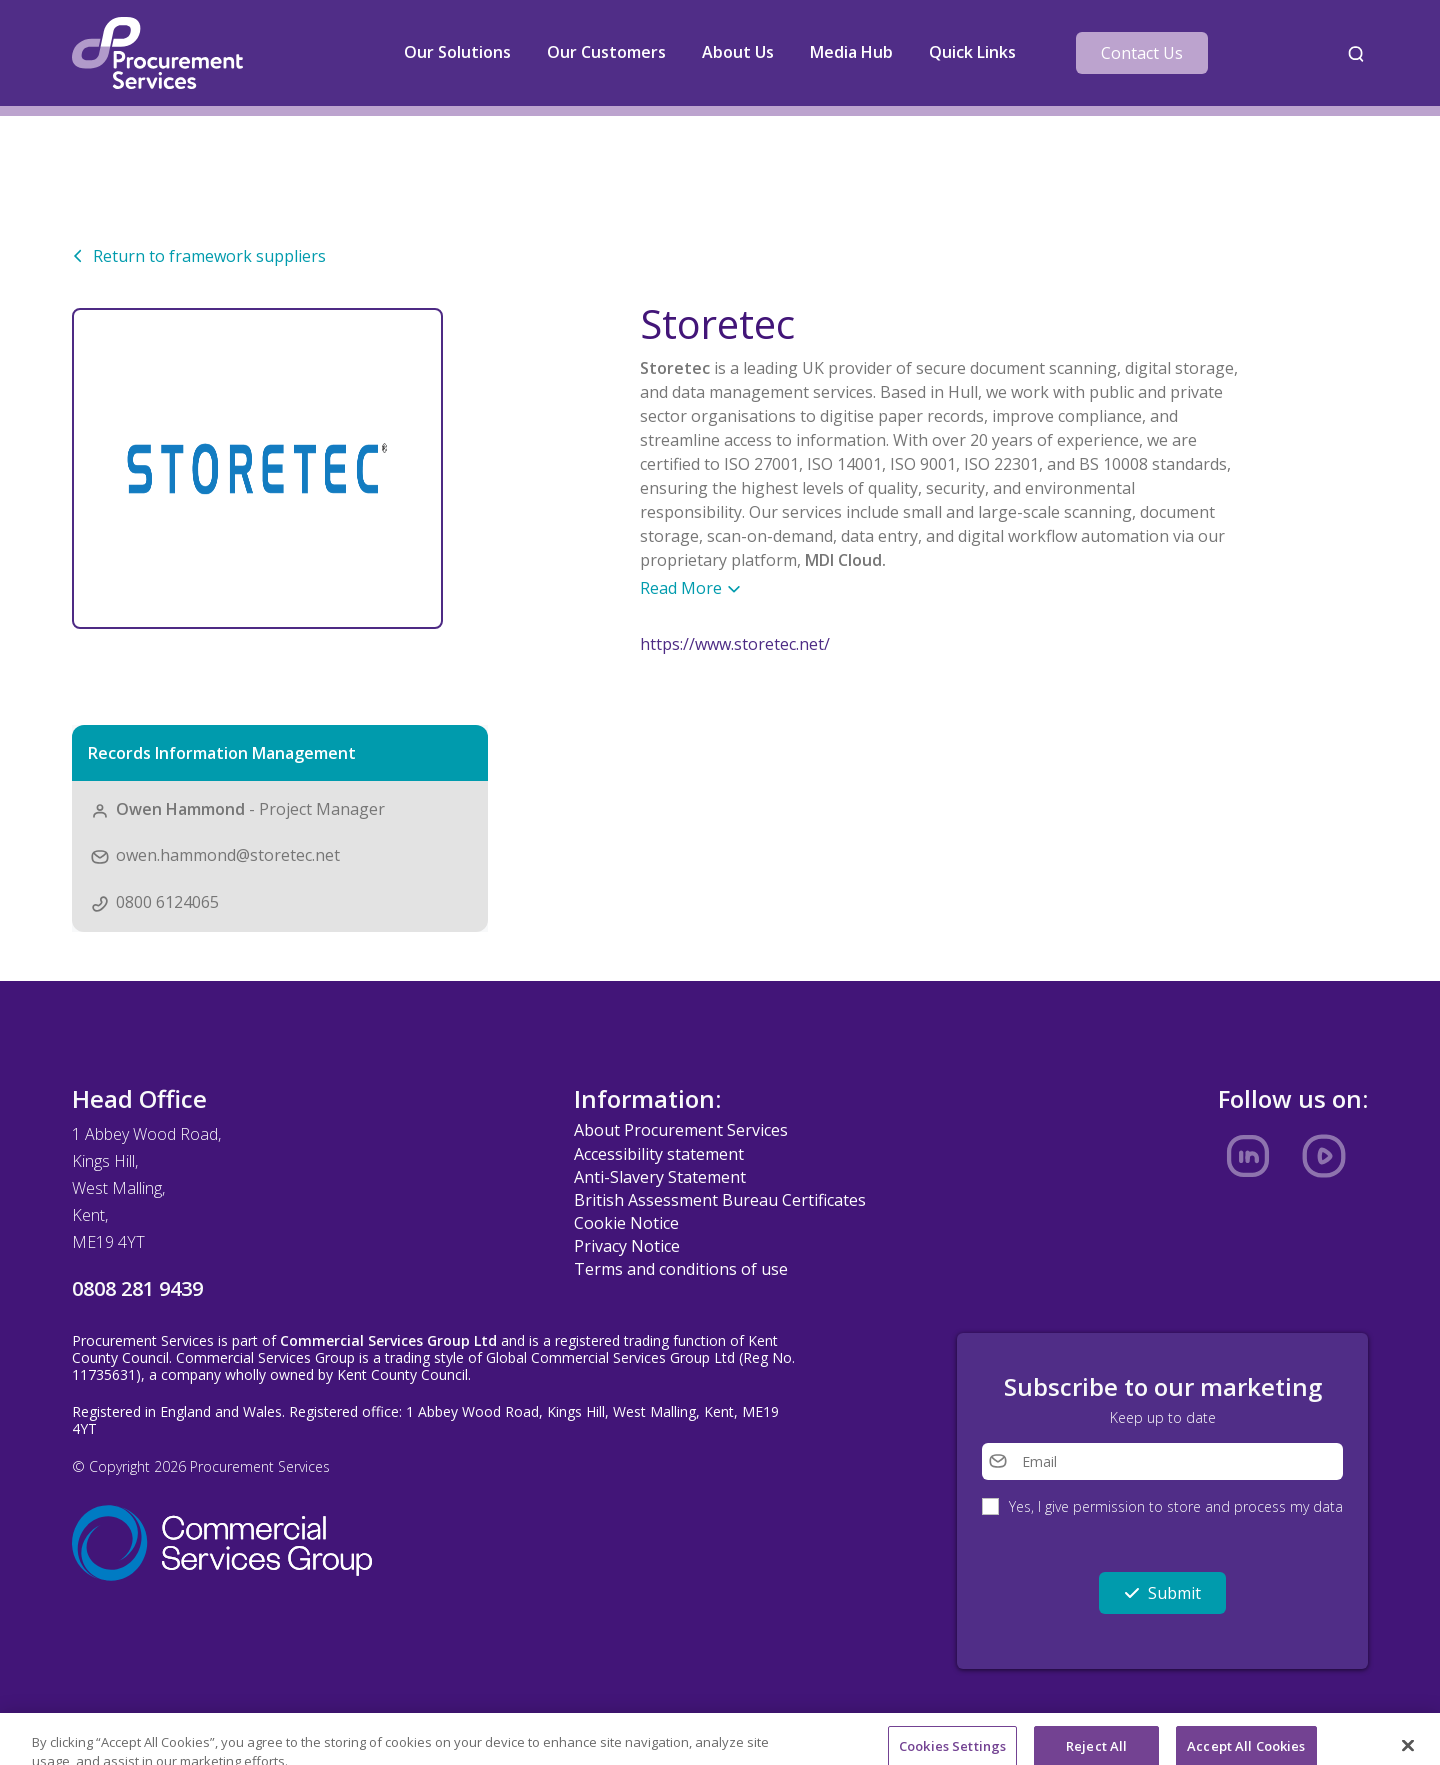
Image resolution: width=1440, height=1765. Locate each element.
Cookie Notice (626, 1223)
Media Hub (851, 52)
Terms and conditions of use (681, 1269)
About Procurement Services (681, 1130)
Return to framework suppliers (199, 256)
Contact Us (1142, 53)
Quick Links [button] (972, 52)
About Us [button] (738, 52)
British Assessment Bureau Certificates (720, 1200)
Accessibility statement (659, 1154)
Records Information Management (222, 753)
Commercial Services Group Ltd (388, 1340)
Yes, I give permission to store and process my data (1176, 1506)
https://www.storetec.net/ (735, 644)
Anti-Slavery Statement (660, 1177)
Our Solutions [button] (457, 52)
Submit (1162, 1593)
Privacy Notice (627, 1246)
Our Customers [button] (606, 52)
